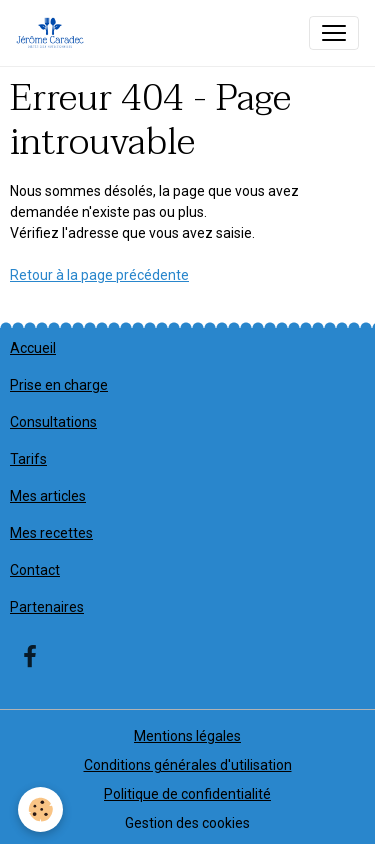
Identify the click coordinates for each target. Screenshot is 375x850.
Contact (35, 570)
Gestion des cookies (187, 823)
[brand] (54, 33)
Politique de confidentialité (187, 794)
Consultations (53, 422)
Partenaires (47, 607)
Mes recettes (51, 533)
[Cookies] (40, 809)
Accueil (33, 348)
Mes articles (48, 496)
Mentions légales (187, 736)
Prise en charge (59, 385)
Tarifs (28, 459)
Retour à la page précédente (99, 275)
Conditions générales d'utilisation (188, 765)
